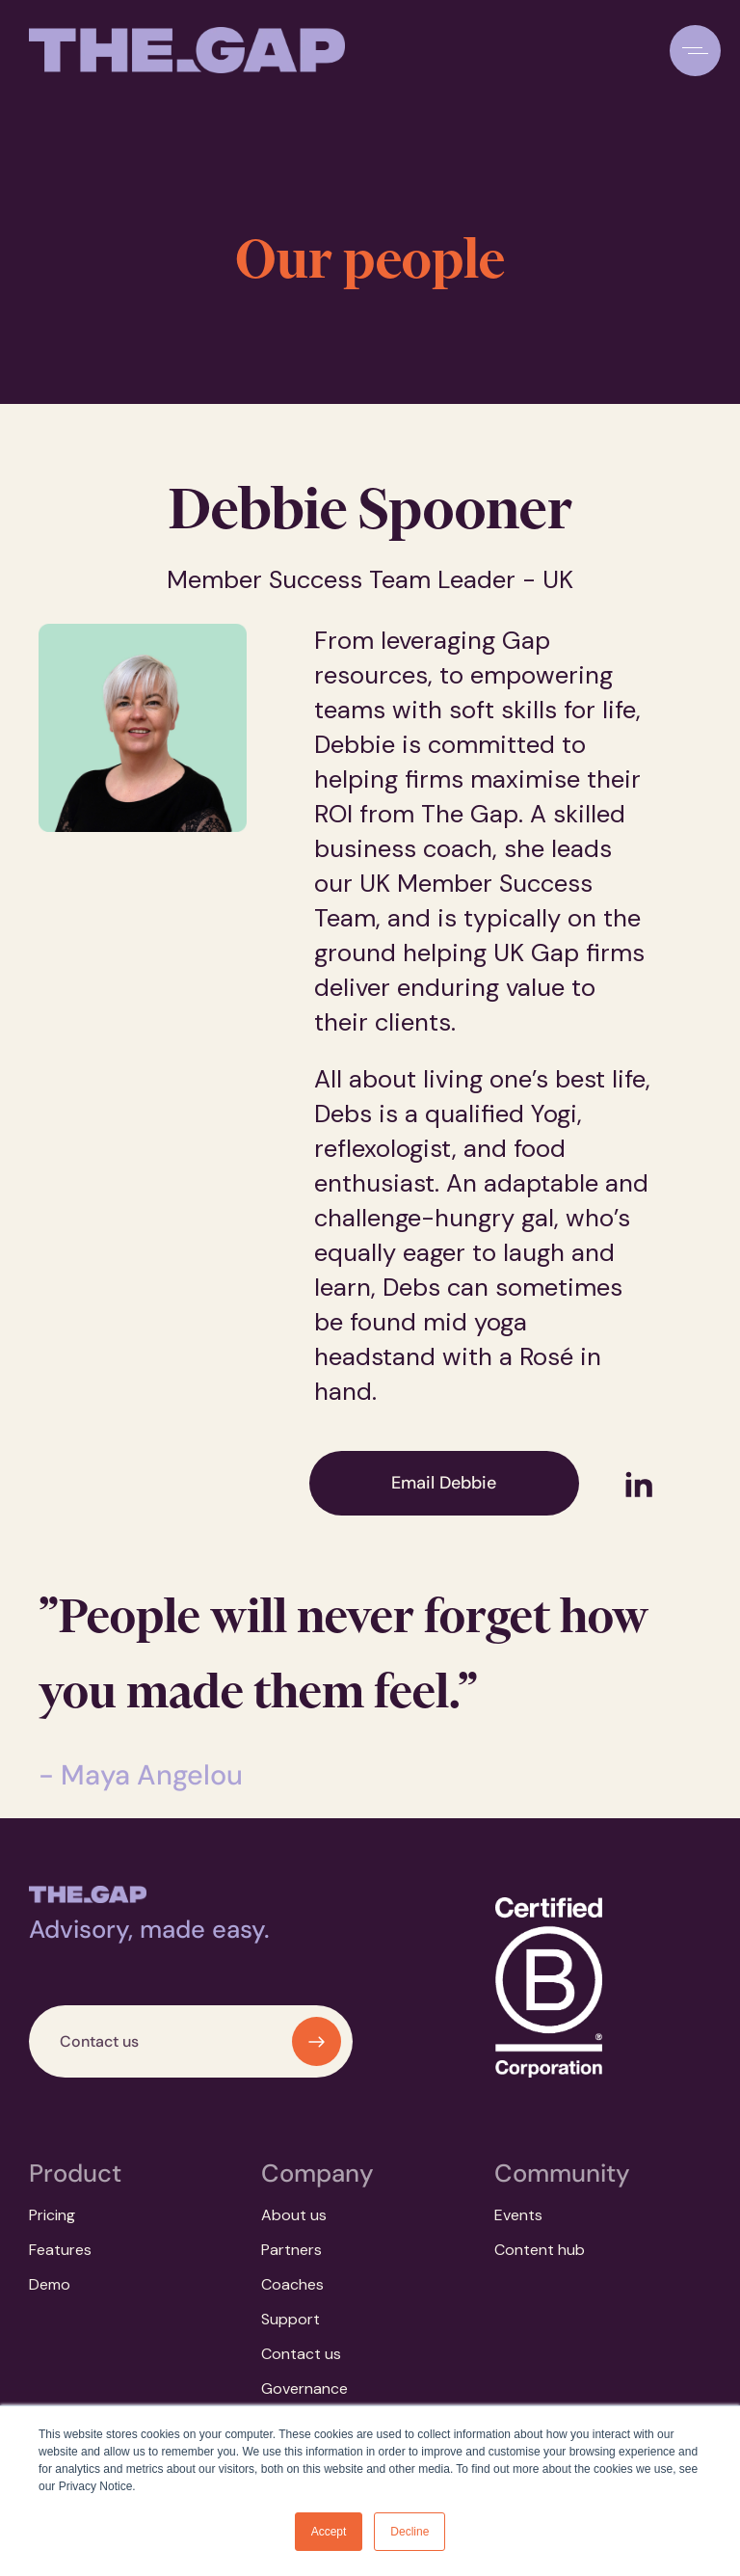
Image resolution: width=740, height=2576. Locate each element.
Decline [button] (409, 2531)
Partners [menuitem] (291, 2250)
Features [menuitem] (60, 2250)
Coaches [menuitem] (292, 2284)
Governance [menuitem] (304, 2388)
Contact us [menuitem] (301, 2354)
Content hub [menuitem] (539, 2250)
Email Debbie (443, 1482)
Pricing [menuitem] (52, 2215)
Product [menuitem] (75, 2173)
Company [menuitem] (317, 2173)
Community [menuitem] (562, 2173)
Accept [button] (329, 2531)
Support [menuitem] (290, 2319)
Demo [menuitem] (49, 2284)
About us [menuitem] (294, 2215)
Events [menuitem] (518, 2215)
